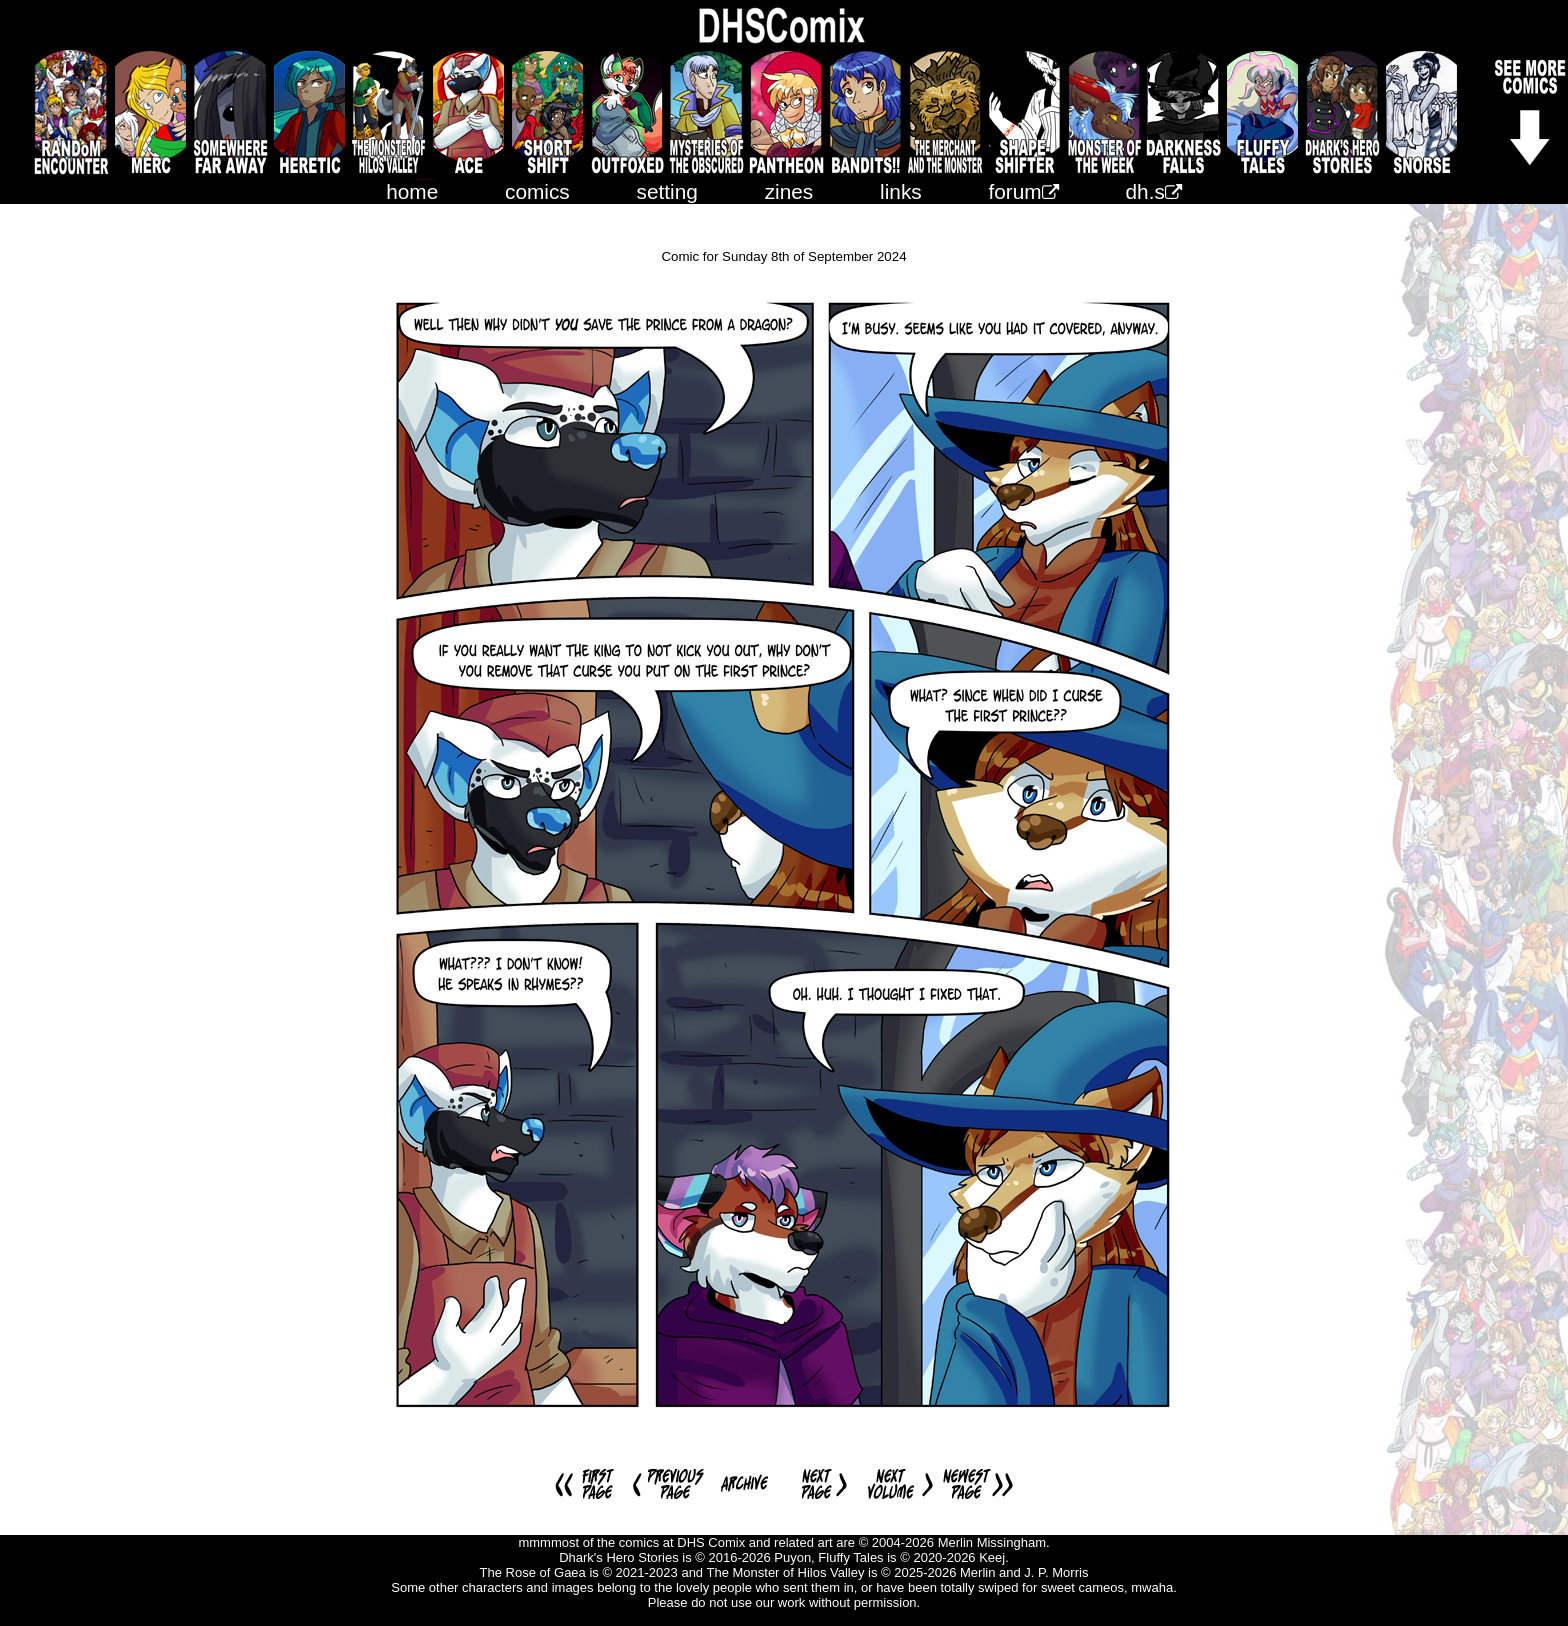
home (412, 191)
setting (667, 191)
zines (789, 191)
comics (537, 191)
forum (1024, 191)
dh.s (1154, 191)
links (901, 191)
